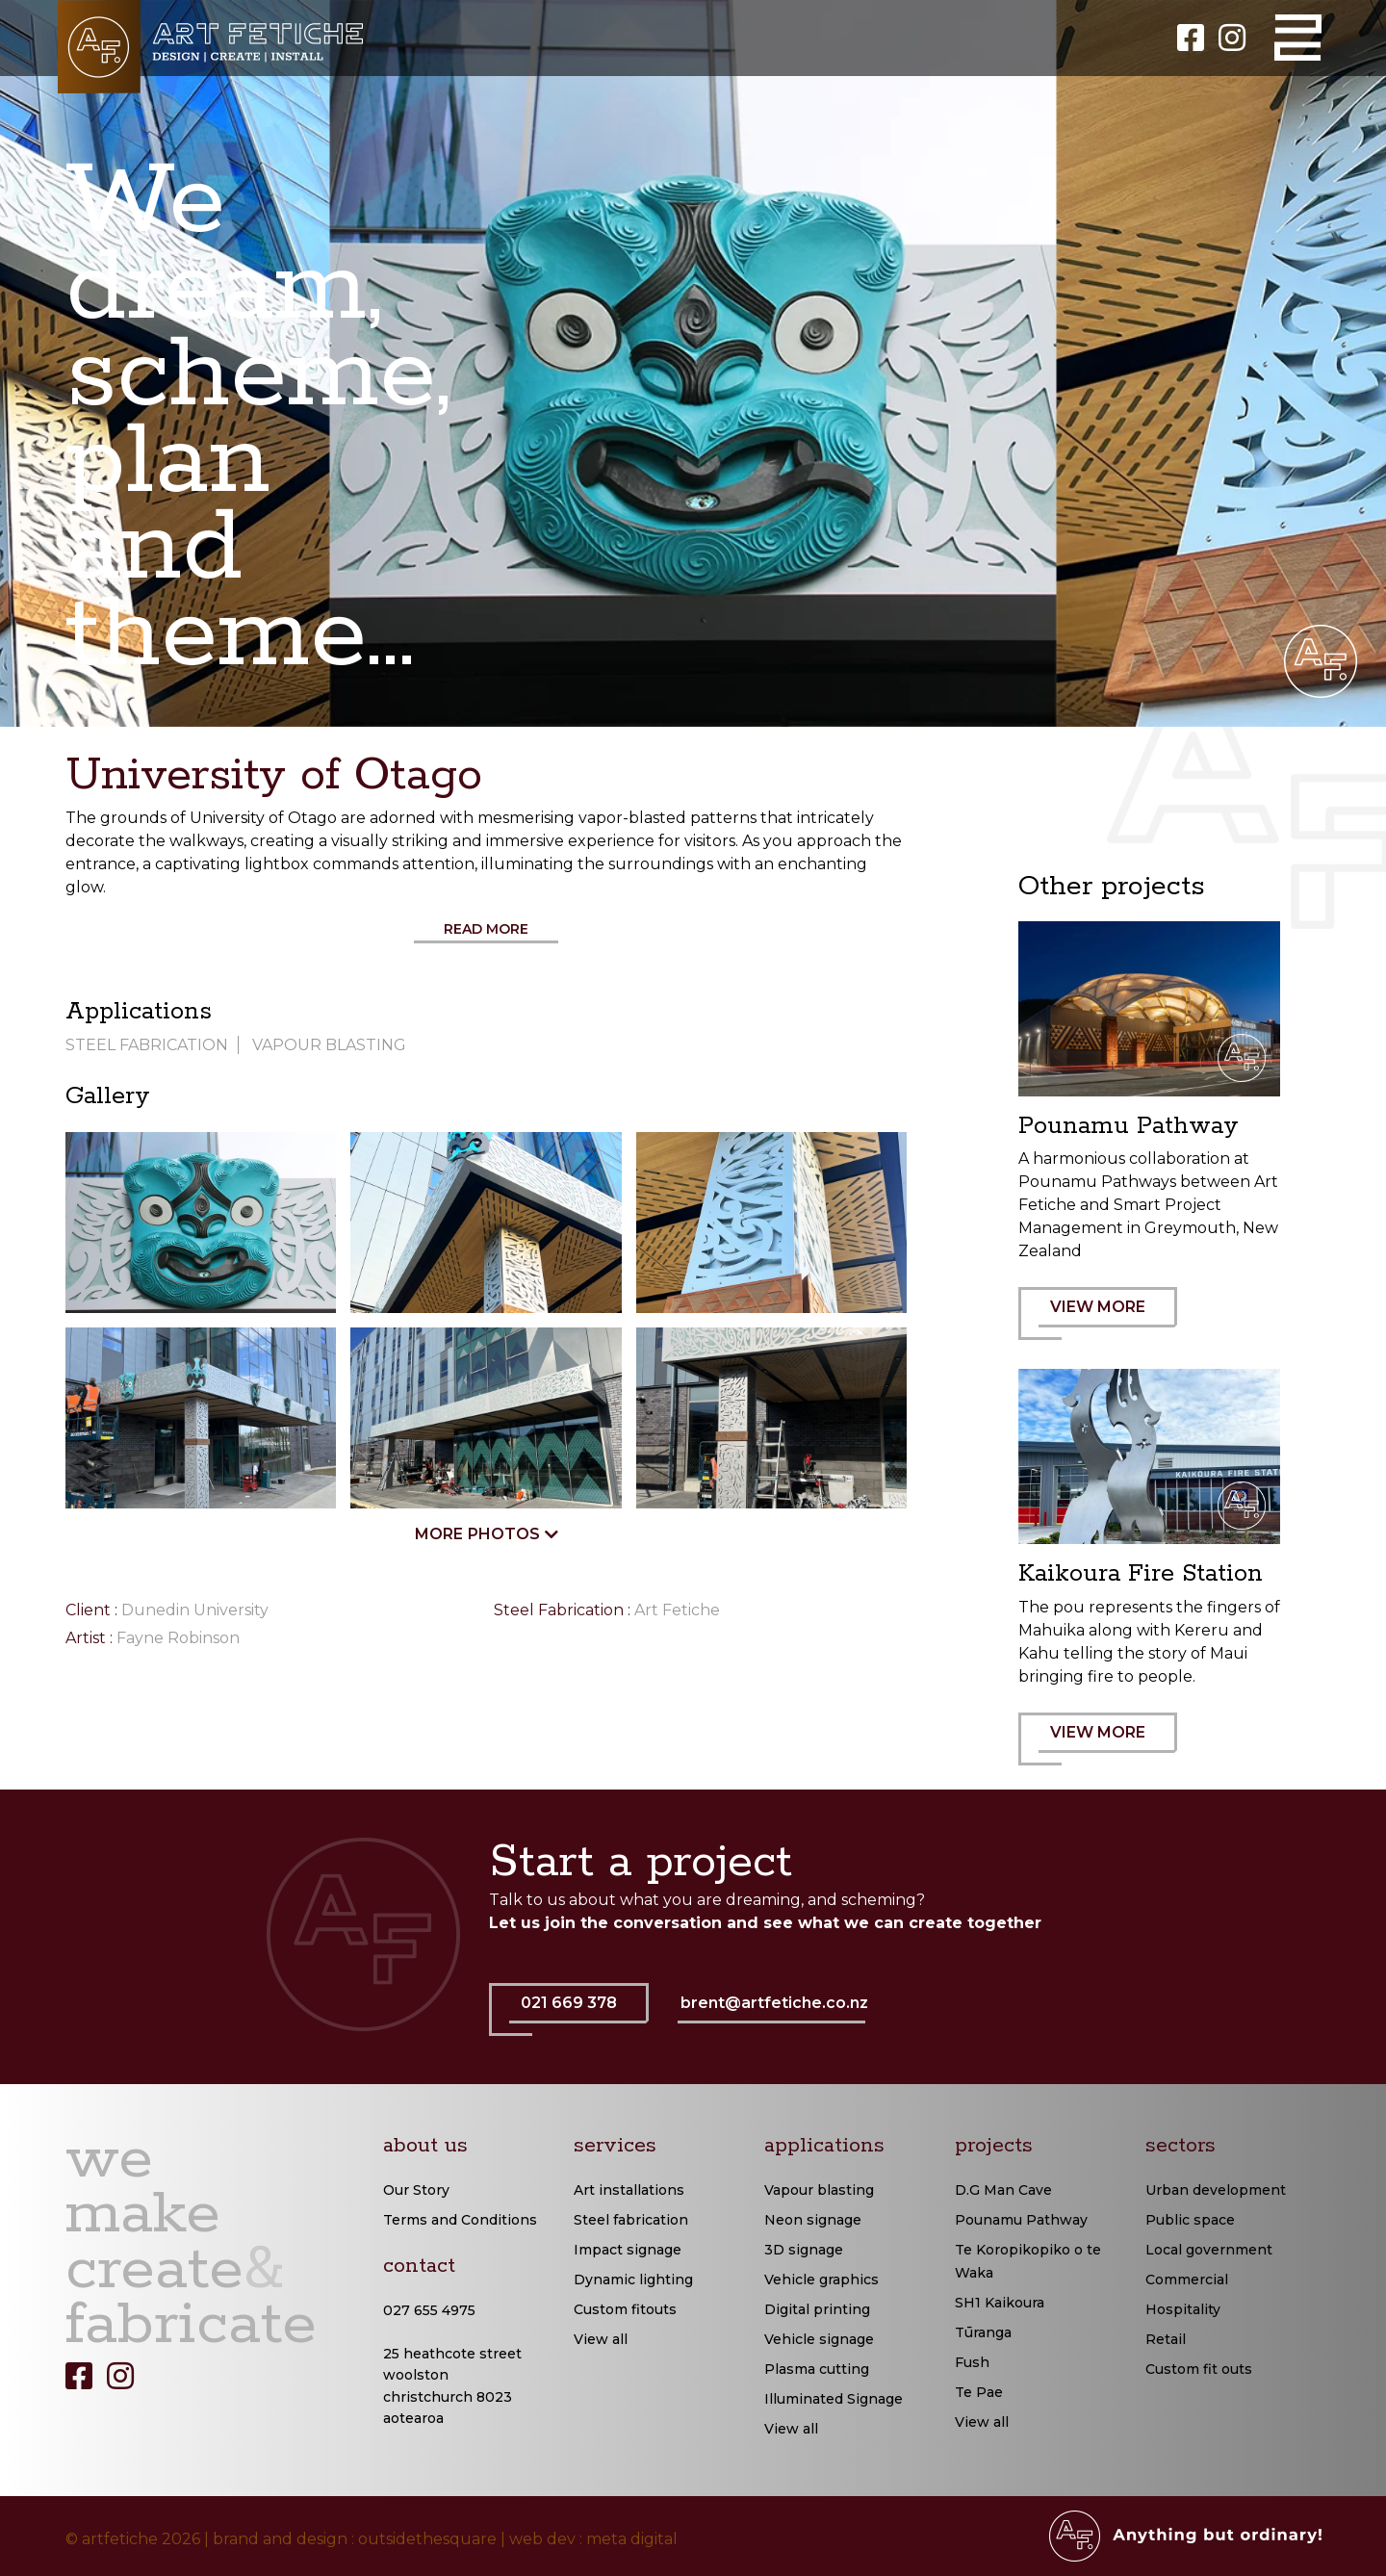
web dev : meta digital (593, 2539)
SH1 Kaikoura (999, 2302)
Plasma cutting (816, 2369)
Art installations (629, 2190)
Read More (486, 929)
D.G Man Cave (1003, 2190)
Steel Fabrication (146, 1045)
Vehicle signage (819, 2339)
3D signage (803, 2249)
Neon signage (812, 2219)
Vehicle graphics (821, 2279)
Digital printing (817, 2309)
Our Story (416, 2190)
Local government (1208, 2249)
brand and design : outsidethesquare (355, 2539)
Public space (1190, 2219)
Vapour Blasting (329, 1045)
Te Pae (979, 2392)
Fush (972, 2362)
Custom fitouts (625, 2309)
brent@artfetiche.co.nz (774, 2003)
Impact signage (627, 2249)
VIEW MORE (1108, 1319)
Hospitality (1182, 2309)
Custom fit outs (1198, 2369)
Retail (1165, 2339)
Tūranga (983, 2332)
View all (601, 2339)
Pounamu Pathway (1021, 2219)
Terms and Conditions (460, 2219)
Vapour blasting (819, 2190)
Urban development (1215, 2190)
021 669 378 (579, 2015)
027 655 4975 (429, 2310)
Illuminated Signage (833, 2399)
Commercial (1186, 2279)
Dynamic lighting (633, 2279)
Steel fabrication (631, 2219)
